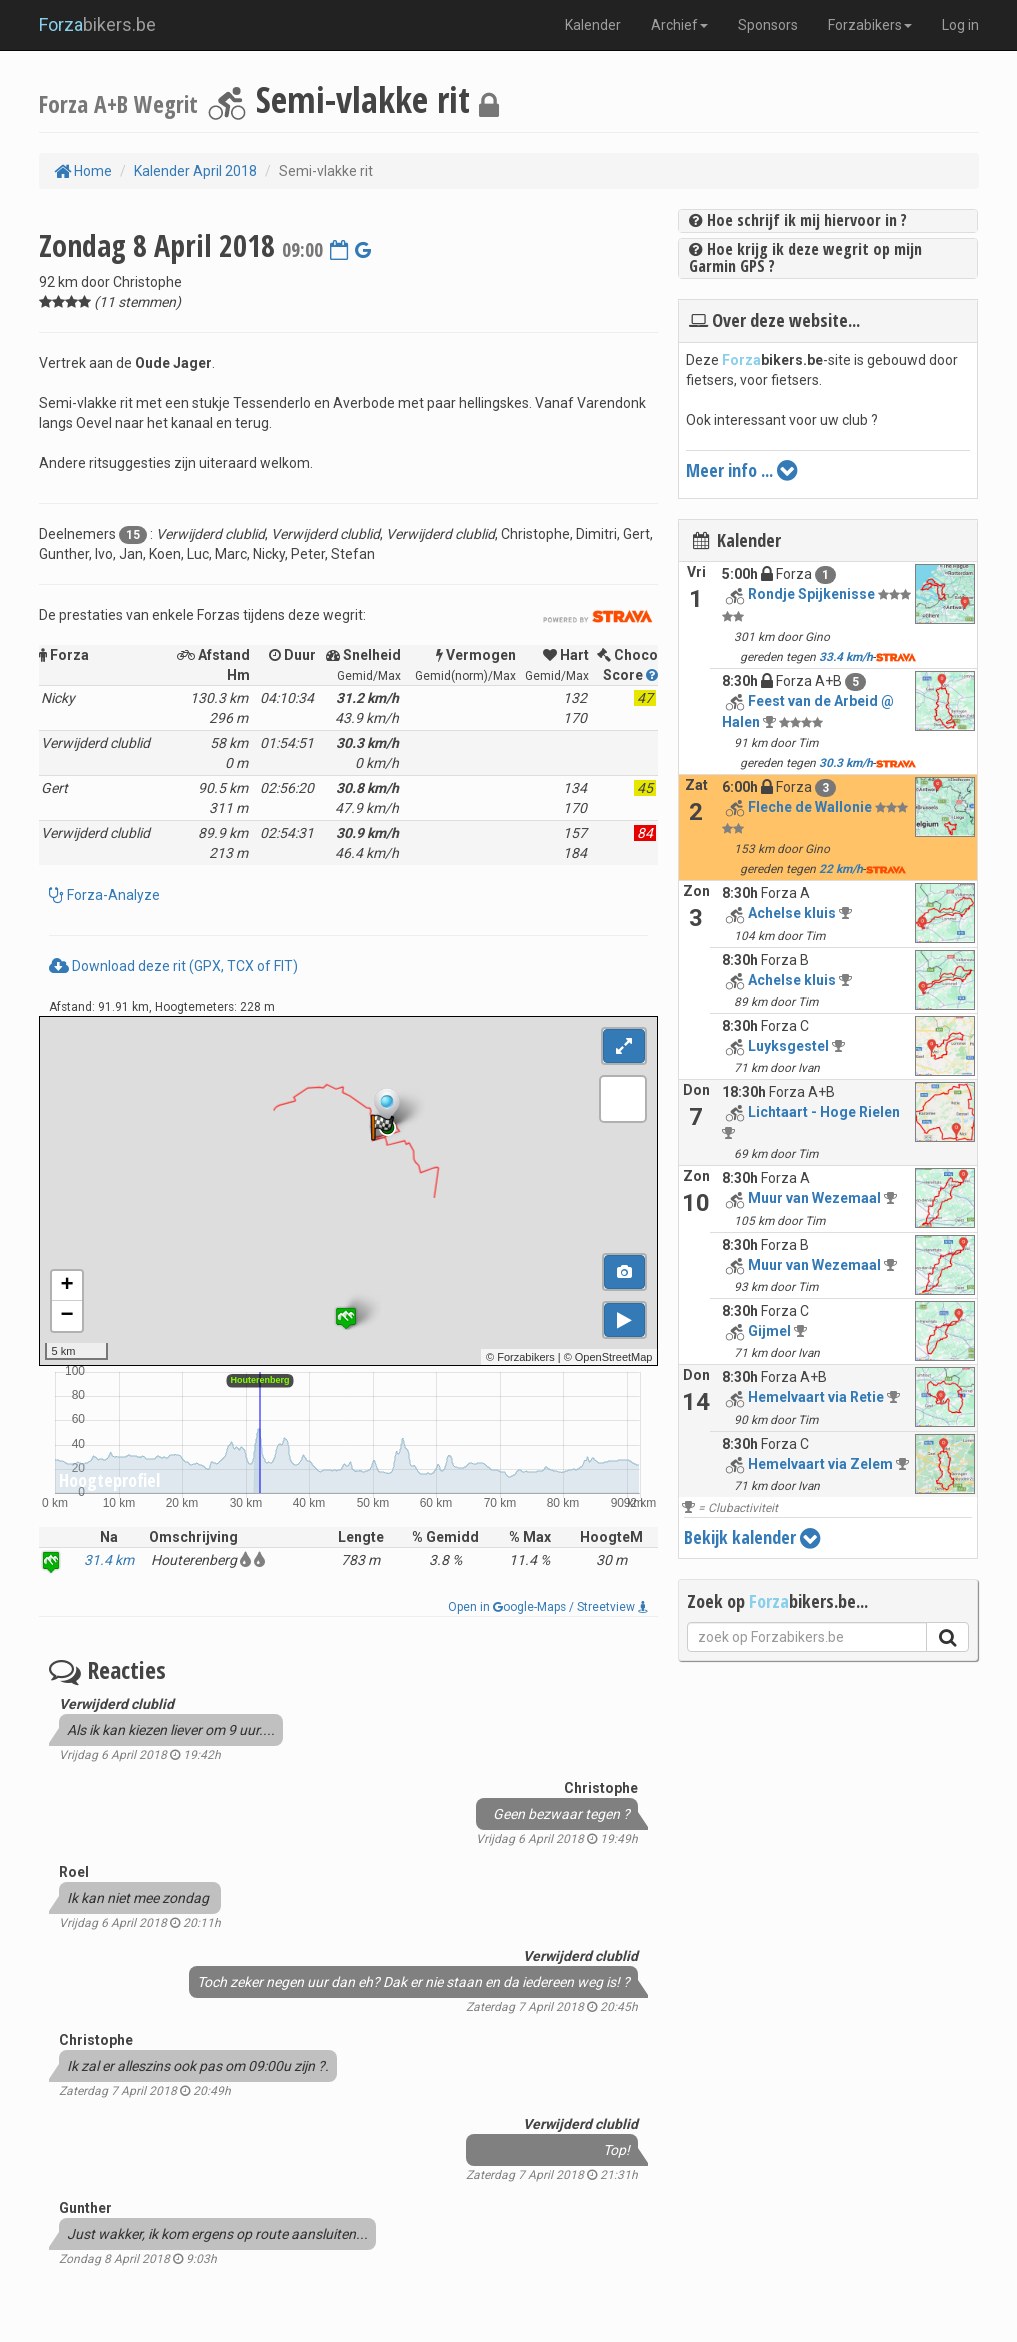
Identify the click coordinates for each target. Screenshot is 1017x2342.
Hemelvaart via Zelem (820, 1464)
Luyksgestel (788, 1046)
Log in (960, 25)
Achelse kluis (792, 913)
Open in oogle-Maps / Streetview (548, 1607)
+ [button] (66, 1286)
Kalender (593, 25)
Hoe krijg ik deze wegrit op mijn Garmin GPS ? (805, 258)
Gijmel (769, 1331)
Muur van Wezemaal (814, 1198)
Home (83, 171)
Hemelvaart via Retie (816, 1397)
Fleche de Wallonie (810, 807)
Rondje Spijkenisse (811, 594)
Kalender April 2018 (195, 171)
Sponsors (768, 25)
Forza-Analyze (112, 895)
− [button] (66, 1316)
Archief (679, 25)
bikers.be (97, 24)
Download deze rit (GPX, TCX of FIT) (173, 966)
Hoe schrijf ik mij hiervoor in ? (798, 220)
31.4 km (109, 1560)
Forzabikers (870, 25)
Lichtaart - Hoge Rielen (824, 1112)
